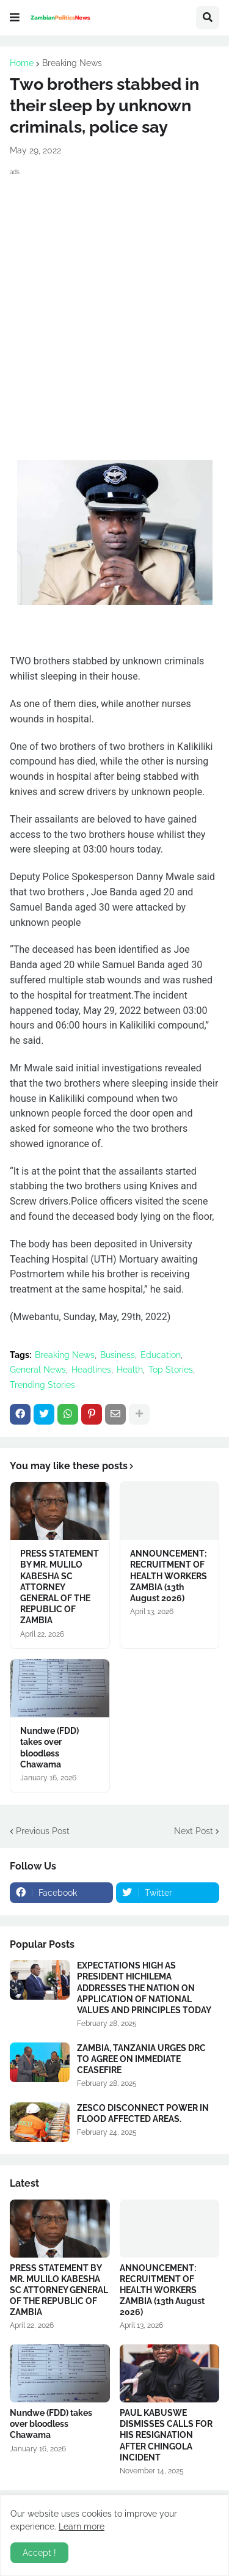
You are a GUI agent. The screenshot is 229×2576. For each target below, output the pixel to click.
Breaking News (72, 63)
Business (117, 1355)
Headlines (91, 1369)
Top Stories (170, 1369)
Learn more (81, 2526)
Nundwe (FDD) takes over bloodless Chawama (49, 1747)
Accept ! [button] (39, 2553)
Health (130, 1369)
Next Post (193, 1831)
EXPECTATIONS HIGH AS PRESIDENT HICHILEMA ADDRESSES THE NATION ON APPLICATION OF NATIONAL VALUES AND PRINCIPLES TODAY (144, 1988)
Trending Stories (42, 1385)
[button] (14, 17)
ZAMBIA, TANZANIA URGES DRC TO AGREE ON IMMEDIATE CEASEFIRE (141, 2059)
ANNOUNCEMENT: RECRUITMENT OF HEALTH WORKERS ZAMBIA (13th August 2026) (168, 1576)
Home (22, 63)
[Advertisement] (114, 298)
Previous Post (43, 1831)
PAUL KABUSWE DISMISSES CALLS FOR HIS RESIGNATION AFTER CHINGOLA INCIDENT (166, 2435)
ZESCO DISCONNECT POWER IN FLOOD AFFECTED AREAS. (143, 2113)
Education (160, 1355)
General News (38, 1369)
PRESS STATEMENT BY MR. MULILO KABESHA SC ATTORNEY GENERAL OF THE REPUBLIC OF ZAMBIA (59, 1587)
